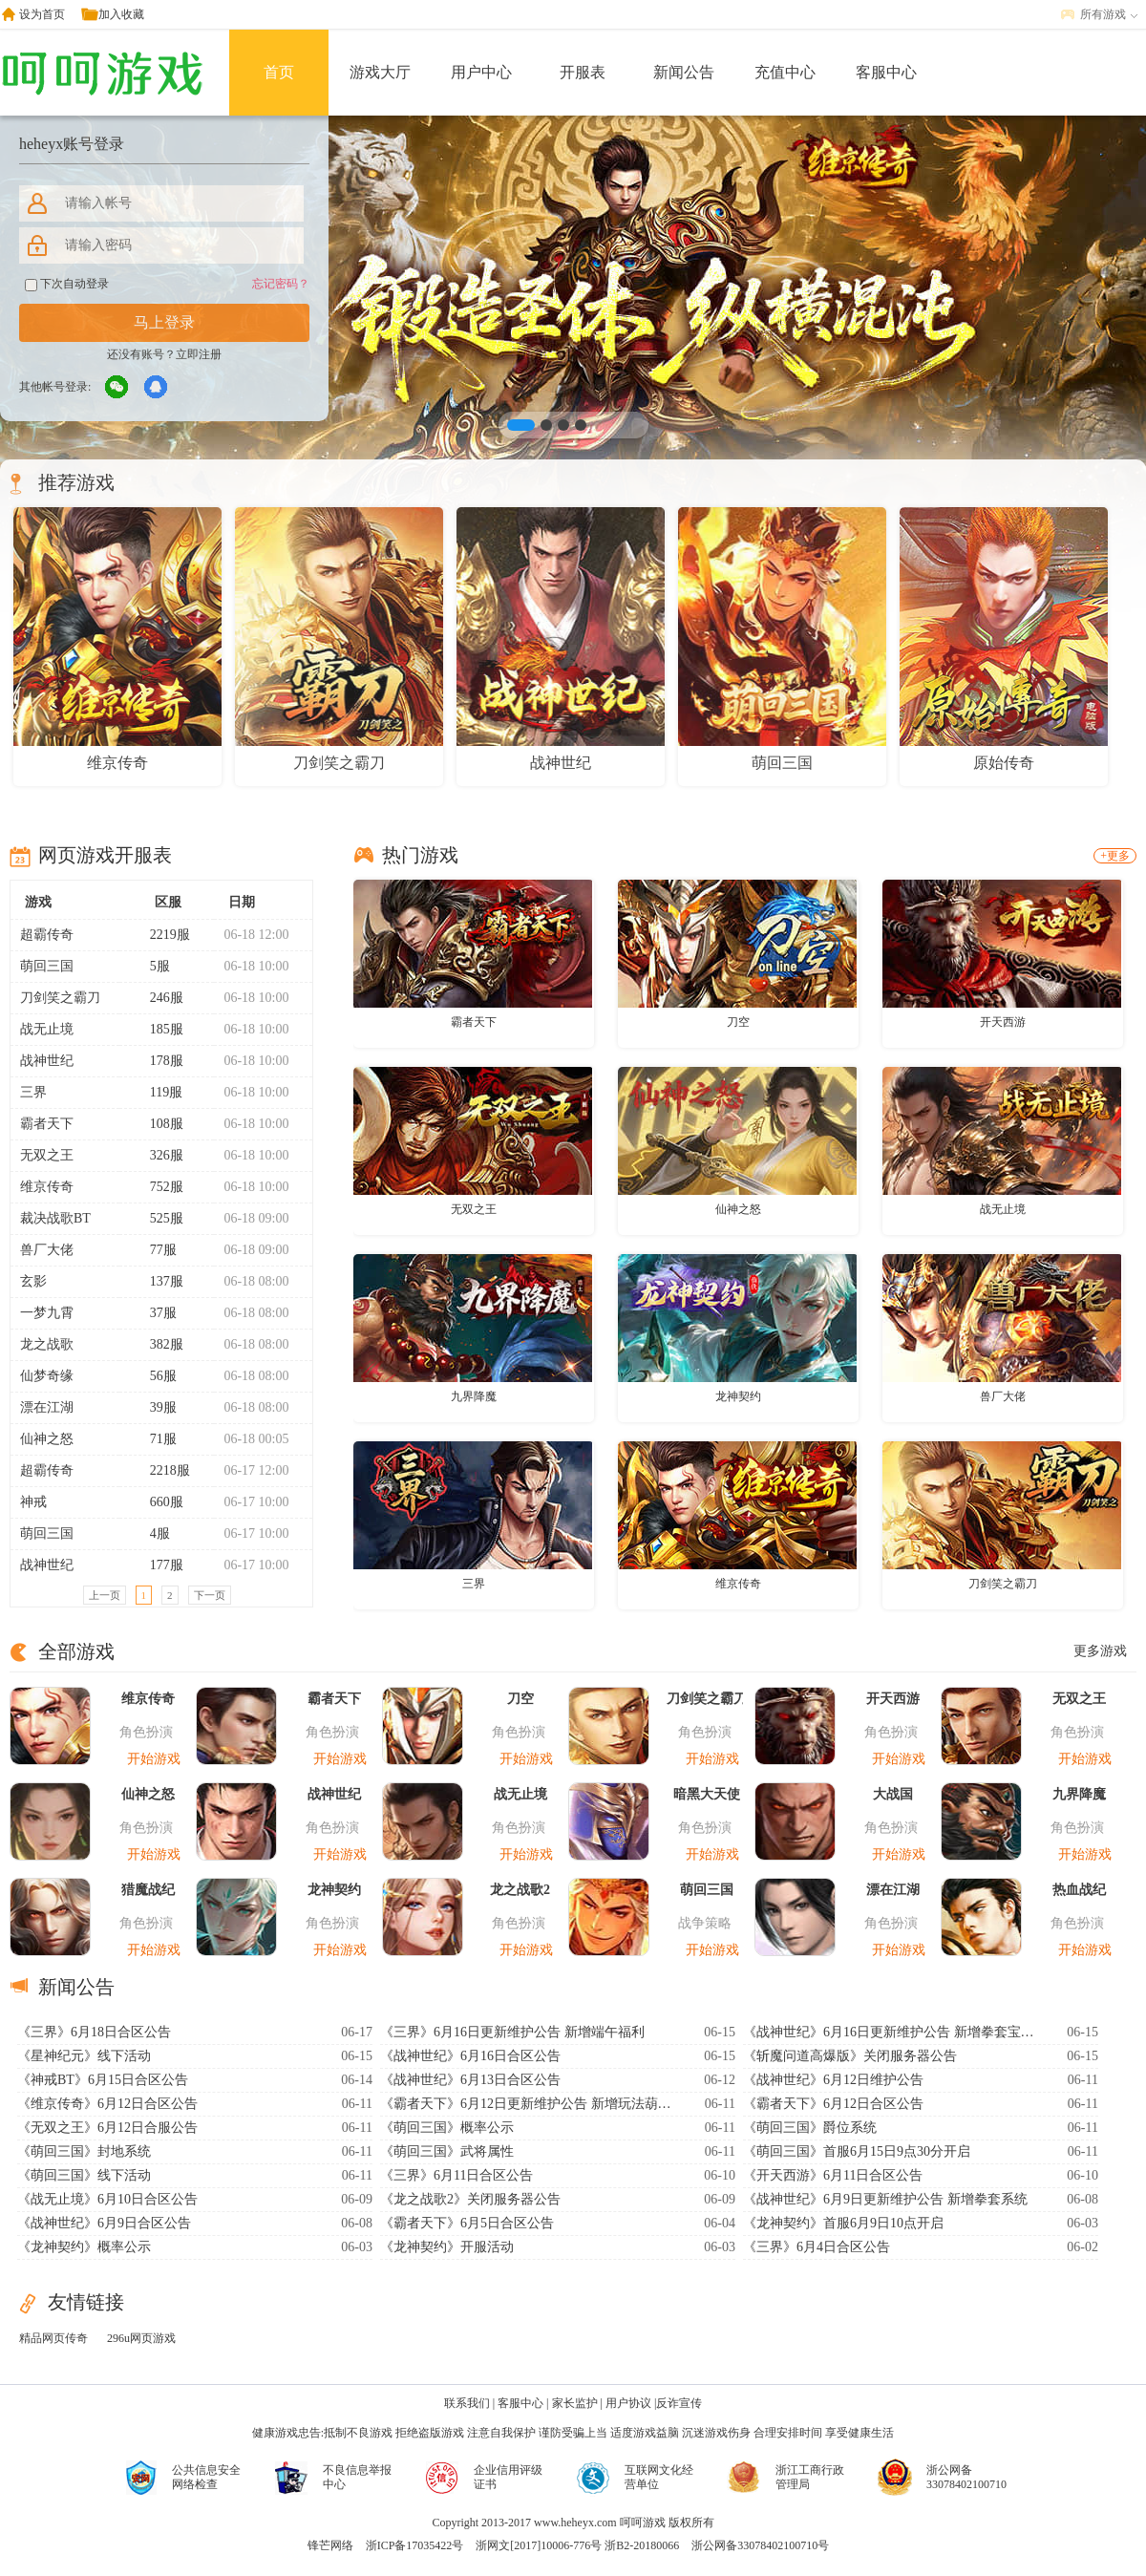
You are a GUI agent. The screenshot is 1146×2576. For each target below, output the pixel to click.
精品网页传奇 (53, 2338)
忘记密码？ (280, 283)
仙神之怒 (47, 1439)
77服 (155, 1250)
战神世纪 (47, 1061)
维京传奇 (47, 1187)
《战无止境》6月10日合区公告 (107, 2199)
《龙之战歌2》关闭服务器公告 (470, 2199)
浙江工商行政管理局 (809, 2477)
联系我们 (467, 2403)
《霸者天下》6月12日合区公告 (833, 2104)
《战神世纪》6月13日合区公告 (470, 2080)
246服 (158, 997)
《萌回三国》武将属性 (447, 2151)
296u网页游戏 (141, 2338)
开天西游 (1003, 1022)
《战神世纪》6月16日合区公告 (470, 2056)
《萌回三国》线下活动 (84, 2175)
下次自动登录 (67, 284)
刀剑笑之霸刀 (60, 997)
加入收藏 (121, 14)
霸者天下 (47, 1124)
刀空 (738, 1022)
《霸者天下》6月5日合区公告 (467, 2223)
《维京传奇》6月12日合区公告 (107, 2104)
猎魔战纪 (148, 1890)
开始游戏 (153, 1759)
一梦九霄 (47, 1313)
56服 (155, 1376)
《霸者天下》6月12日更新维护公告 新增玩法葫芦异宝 (528, 2104)
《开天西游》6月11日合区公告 (833, 2175)
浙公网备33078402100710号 (760, 2545)
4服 (152, 1533)
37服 (155, 1313)
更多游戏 (1100, 1651)
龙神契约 (738, 1396)
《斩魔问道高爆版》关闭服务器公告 (850, 2056)
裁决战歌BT (55, 1218)
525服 (158, 1218)
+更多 (1115, 855)
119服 (158, 1092)
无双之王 (47, 1155)
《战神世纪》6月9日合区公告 (104, 2223)
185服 (158, 1029)
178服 (158, 1061)
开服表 (582, 72)
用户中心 (481, 72)
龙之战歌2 (520, 1890)
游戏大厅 (380, 72)
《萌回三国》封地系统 (84, 2151)
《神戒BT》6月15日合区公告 (102, 2080)
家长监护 (575, 2403)
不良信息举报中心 (357, 2477)
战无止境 (47, 1029)
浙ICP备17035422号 (415, 2545)
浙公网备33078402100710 (966, 2477)
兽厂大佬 (47, 1250)
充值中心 (785, 72)
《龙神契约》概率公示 (84, 2247)
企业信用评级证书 (508, 2477)
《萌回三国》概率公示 (447, 2127)
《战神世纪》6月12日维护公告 (833, 2080)
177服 (158, 1565)
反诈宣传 (679, 2403)
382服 (158, 1344)
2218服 (162, 1470)
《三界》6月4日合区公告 (816, 2247)
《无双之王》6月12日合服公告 (107, 2127)
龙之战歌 (47, 1344)
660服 (158, 1502)
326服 (158, 1155)
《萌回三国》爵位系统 (810, 2127)
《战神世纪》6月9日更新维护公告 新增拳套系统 (885, 2199)
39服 (155, 1407)
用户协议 (628, 2403)
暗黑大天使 (706, 1794)
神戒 (33, 1502)
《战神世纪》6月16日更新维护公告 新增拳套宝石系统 (891, 2032)
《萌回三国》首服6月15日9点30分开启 (856, 2151)
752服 (158, 1187)
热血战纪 (1079, 1890)
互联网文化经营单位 (659, 2477)
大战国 (893, 1794)
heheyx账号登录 (71, 144)
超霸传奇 (47, 934)
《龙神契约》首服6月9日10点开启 (843, 2223)
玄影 (33, 1281)
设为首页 (42, 14)
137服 (158, 1281)
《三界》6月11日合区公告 (456, 2175)
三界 (33, 1092)
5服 (152, 966)
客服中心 (886, 72)
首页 (279, 72)
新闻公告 (683, 72)
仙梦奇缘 (47, 1376)
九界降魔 (474, 1396)
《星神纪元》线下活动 (84, 2056)
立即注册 (199, 354)
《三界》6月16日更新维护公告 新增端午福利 (512, 2032)
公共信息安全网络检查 (206, 2477)
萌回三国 (47, 966)
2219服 (162, 934)
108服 (158, 1124)
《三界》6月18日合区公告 (94, 2032)
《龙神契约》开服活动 (447, 2247)
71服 (155, 1439)
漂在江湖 (47, 1407)
